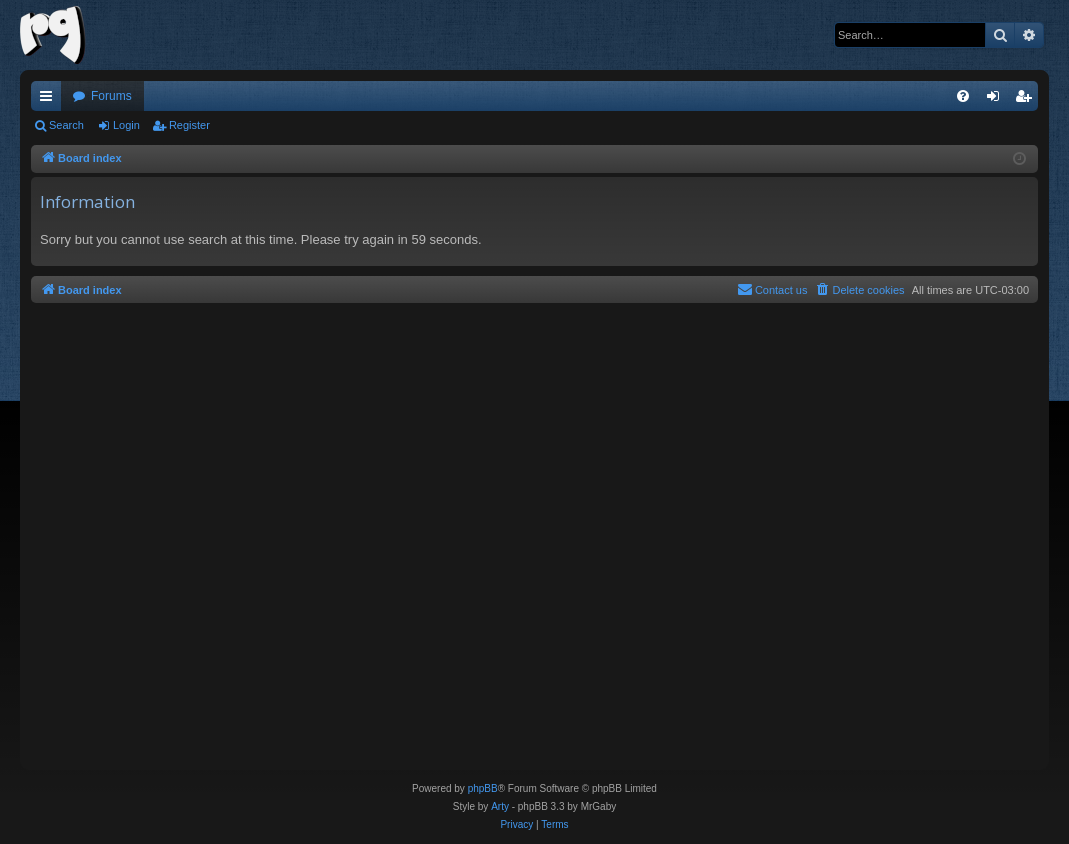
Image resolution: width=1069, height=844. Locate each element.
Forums (111, 96)
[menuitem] (963, 96)
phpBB (483, 788)
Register (189, 125)
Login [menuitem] (997, 100)
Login (126, 125)
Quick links (50, 100)
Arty (500, 806)
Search (66, 125)
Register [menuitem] (1027, 100)
